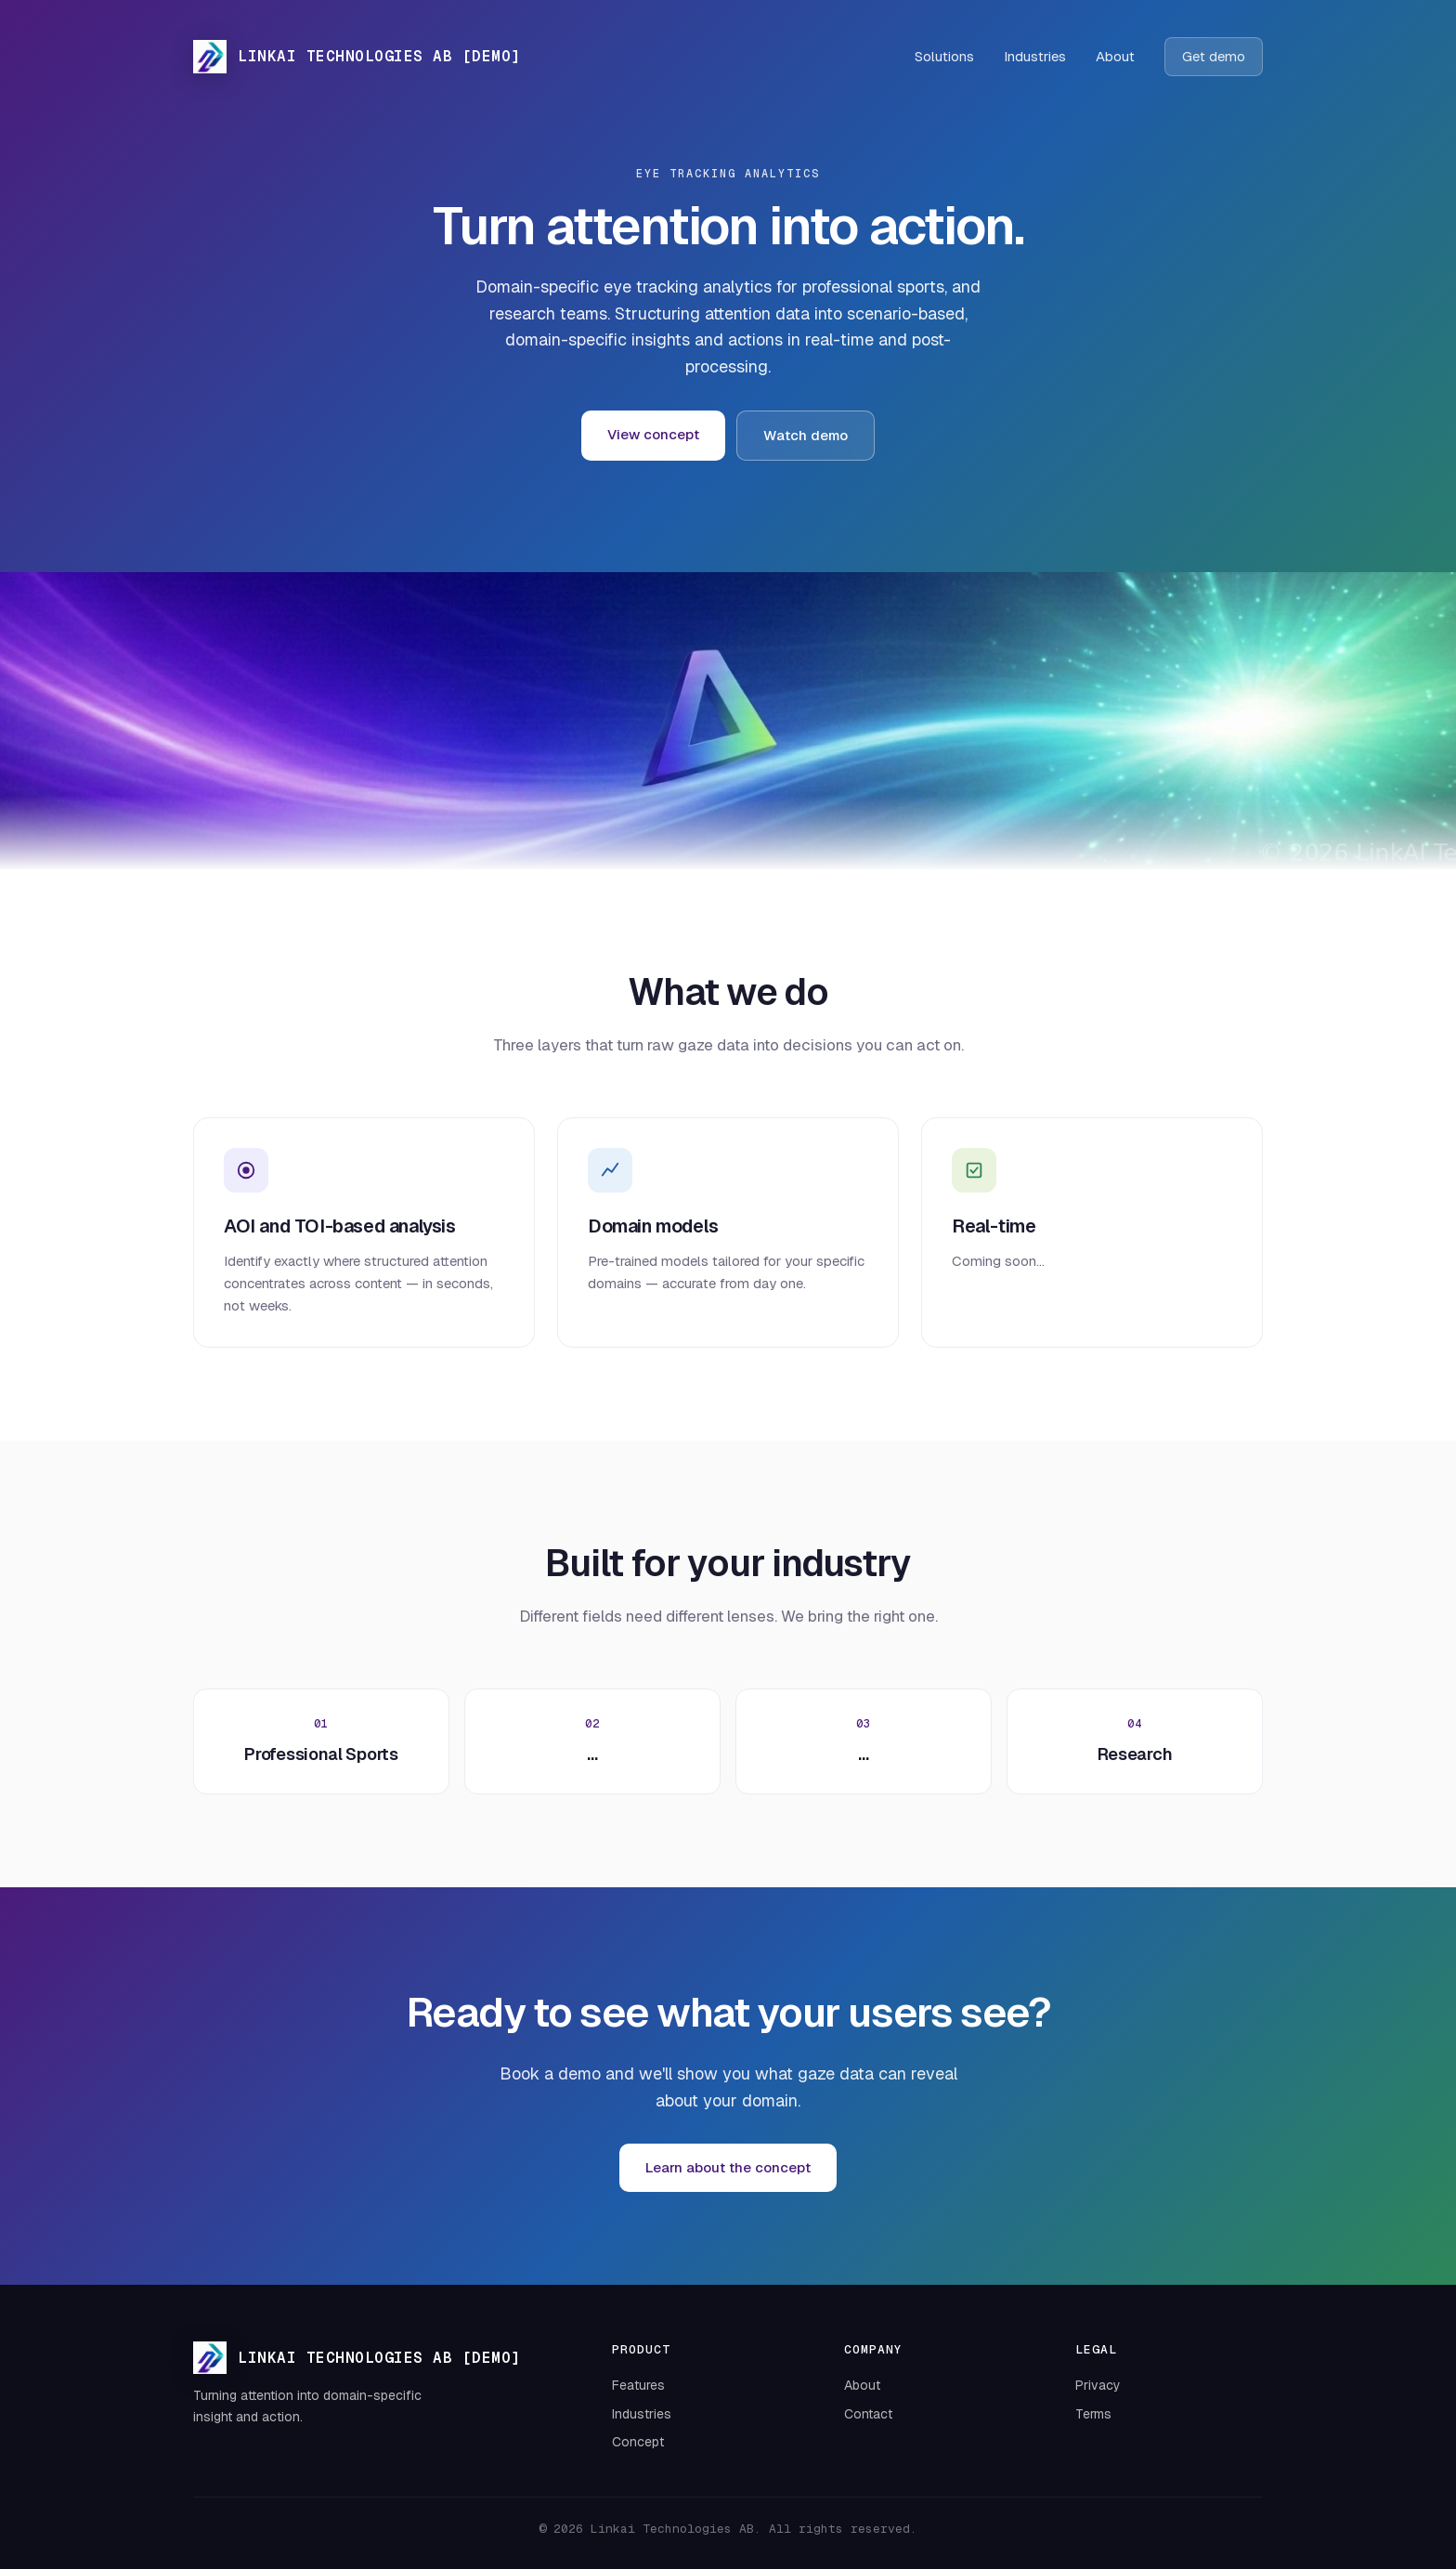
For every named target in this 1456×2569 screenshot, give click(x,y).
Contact (868, 2414)
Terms (1093, 2414)
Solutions (944, 56)
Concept (638, 2441)
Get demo (1213, 56)
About (1115, 56)
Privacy (1098, 2385)
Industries (1035, 56)
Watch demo (805, 435)
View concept (653, 434)
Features (638, 2385)
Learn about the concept (728, 2167)
